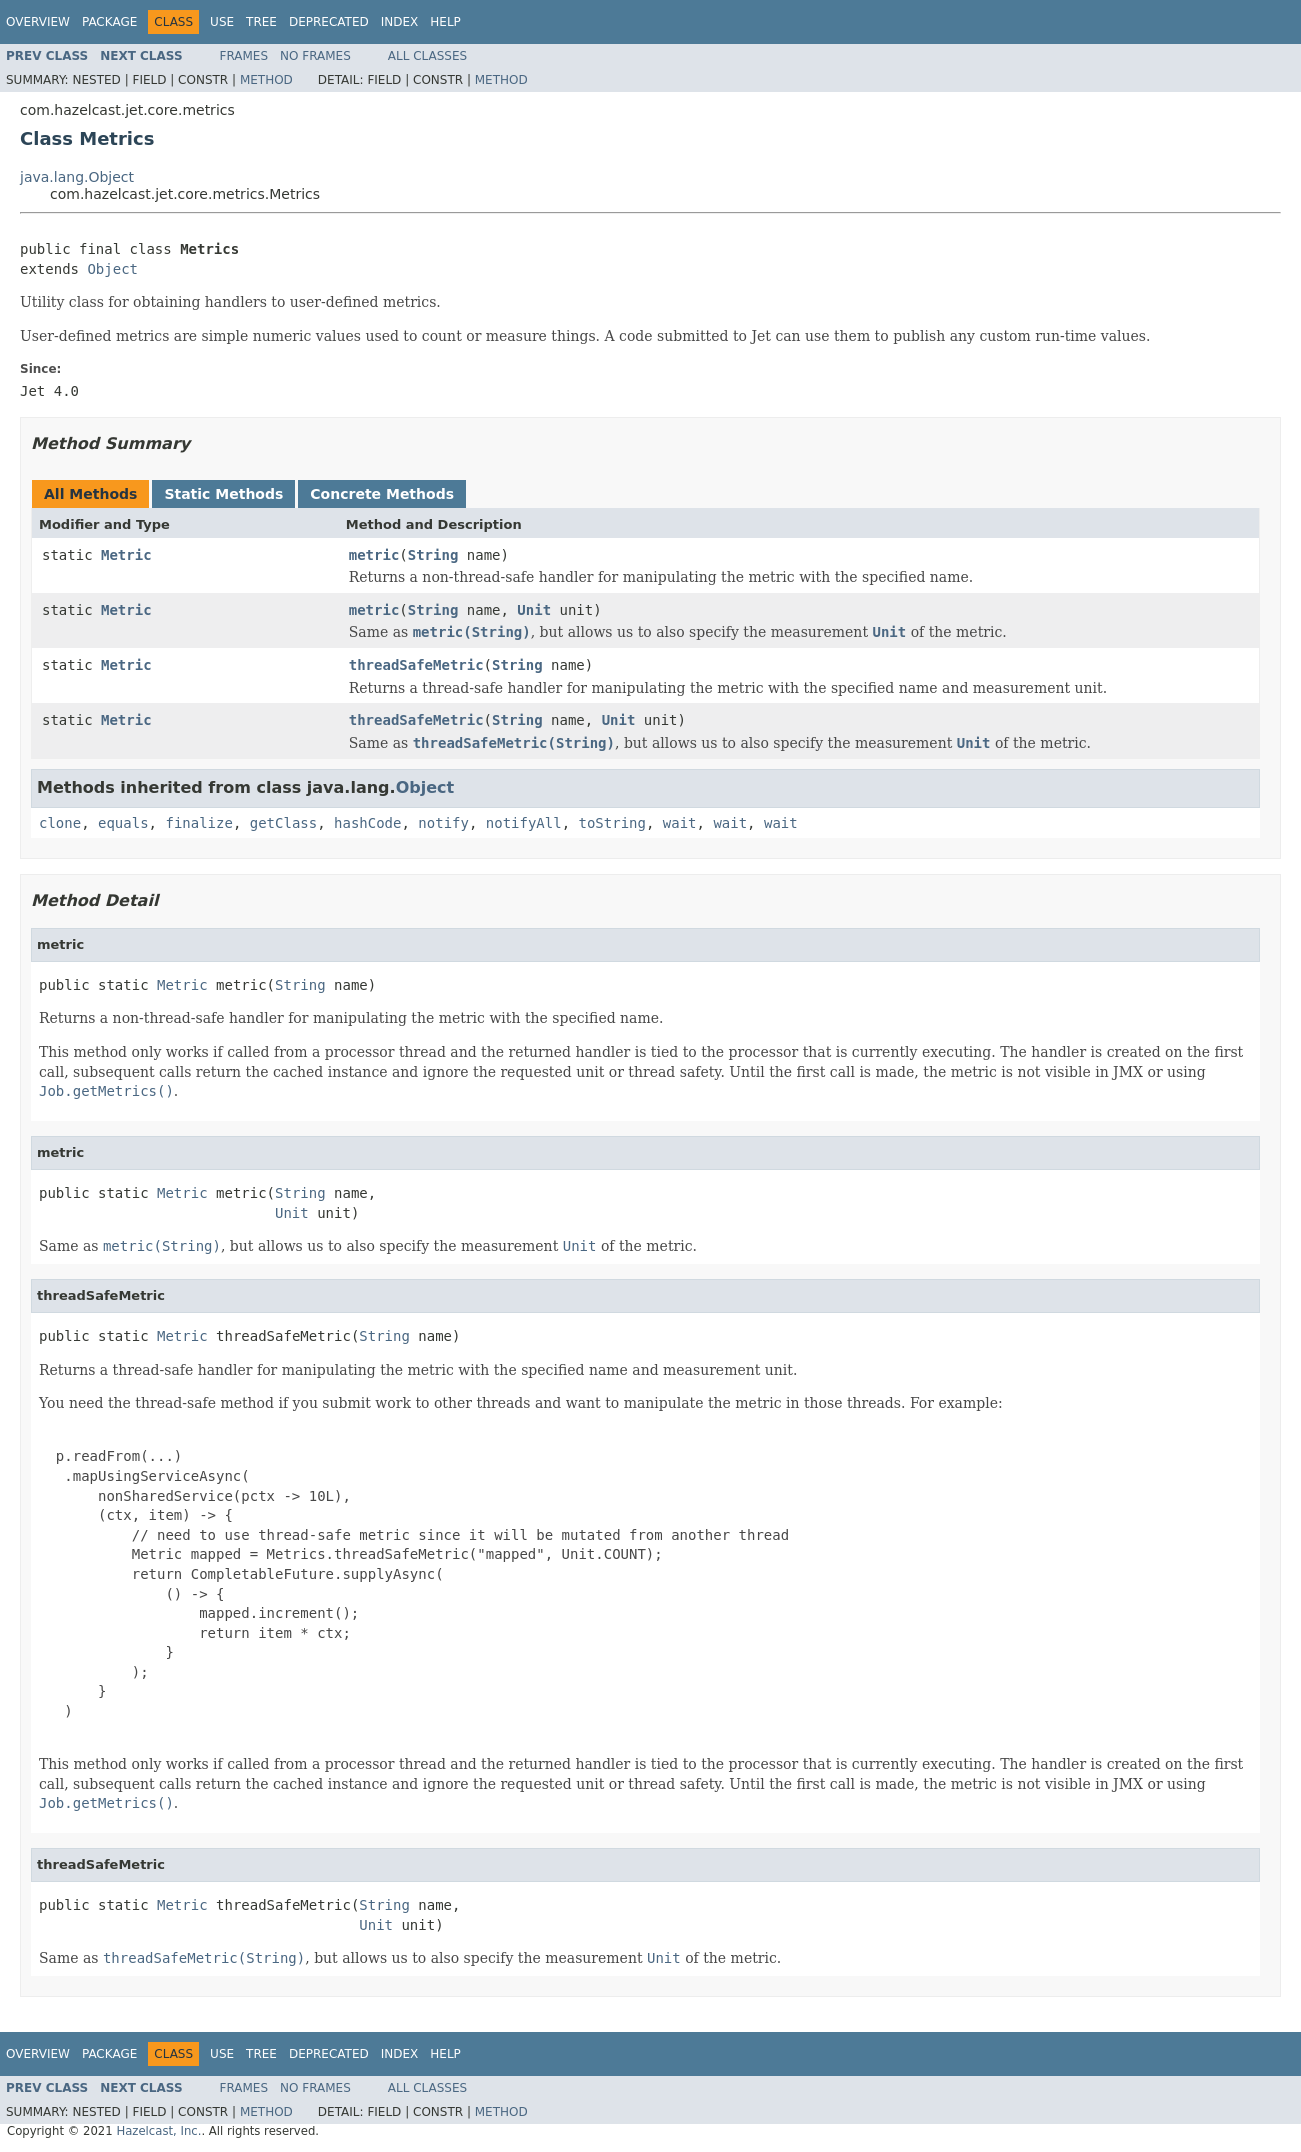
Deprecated (329, 22)
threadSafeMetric (416, 665)
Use (222, 22)
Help (445, 22)
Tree (261, 22)
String (433, 555)
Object (112, 269)
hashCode (367, 823)
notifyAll (524, 823)
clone (60, 823)
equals (123, 823)
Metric (126, 555)
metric (374, 555)
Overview (38, 22)
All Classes (427, 56)
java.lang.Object (77, 177)
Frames (244, 56)
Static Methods (223, 494)
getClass (283, 823)
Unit (534, 610)
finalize (198, 823)
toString (612, 823)
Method (266, 80)
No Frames (315, 56)
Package (109, 22)
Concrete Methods (382, 494)
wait (680, 823)
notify (443, 823)
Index (400, 22)
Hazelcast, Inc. (158, 2131)
